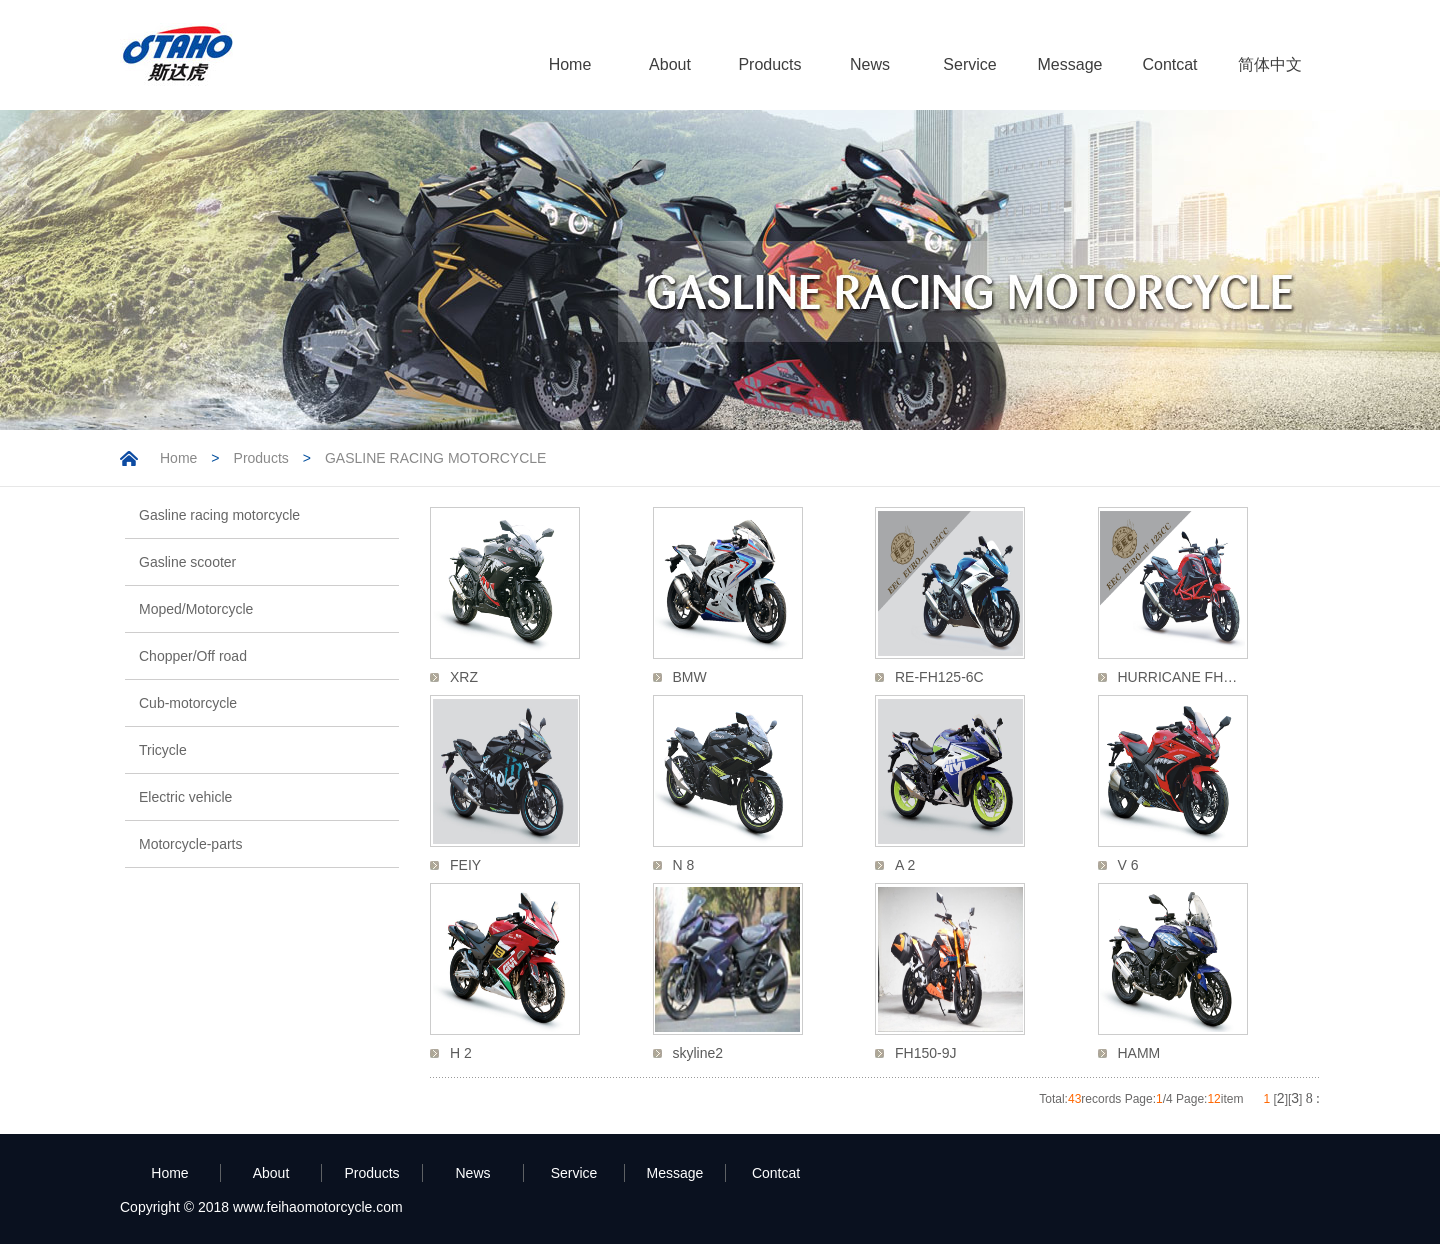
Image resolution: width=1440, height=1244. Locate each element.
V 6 (1128, 865)
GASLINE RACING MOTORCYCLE (435, 458)
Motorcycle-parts (190, 844)
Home (570, 64)
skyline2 (698, 1053)
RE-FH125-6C (939, 677)
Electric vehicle (185, 797)
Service (969, 64)
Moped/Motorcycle (196, 609)
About (670, 64)
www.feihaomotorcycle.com (318, 1207)
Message (1070, 64)
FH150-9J (925, 1053)
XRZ (464, 677)
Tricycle (163, 750)
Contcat (1169, 64)
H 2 (461, 1053)
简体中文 (1270, 64)
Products (769, 64)
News (870, 64)
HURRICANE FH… (1178, 677)
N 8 (684, 865)
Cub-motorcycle (188, 703)
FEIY (465, 865)
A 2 (905, 865)
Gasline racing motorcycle (219, 515)
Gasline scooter (187, 562)
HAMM (1139, 1053)
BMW (690, 677)
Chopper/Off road (193, 656)
